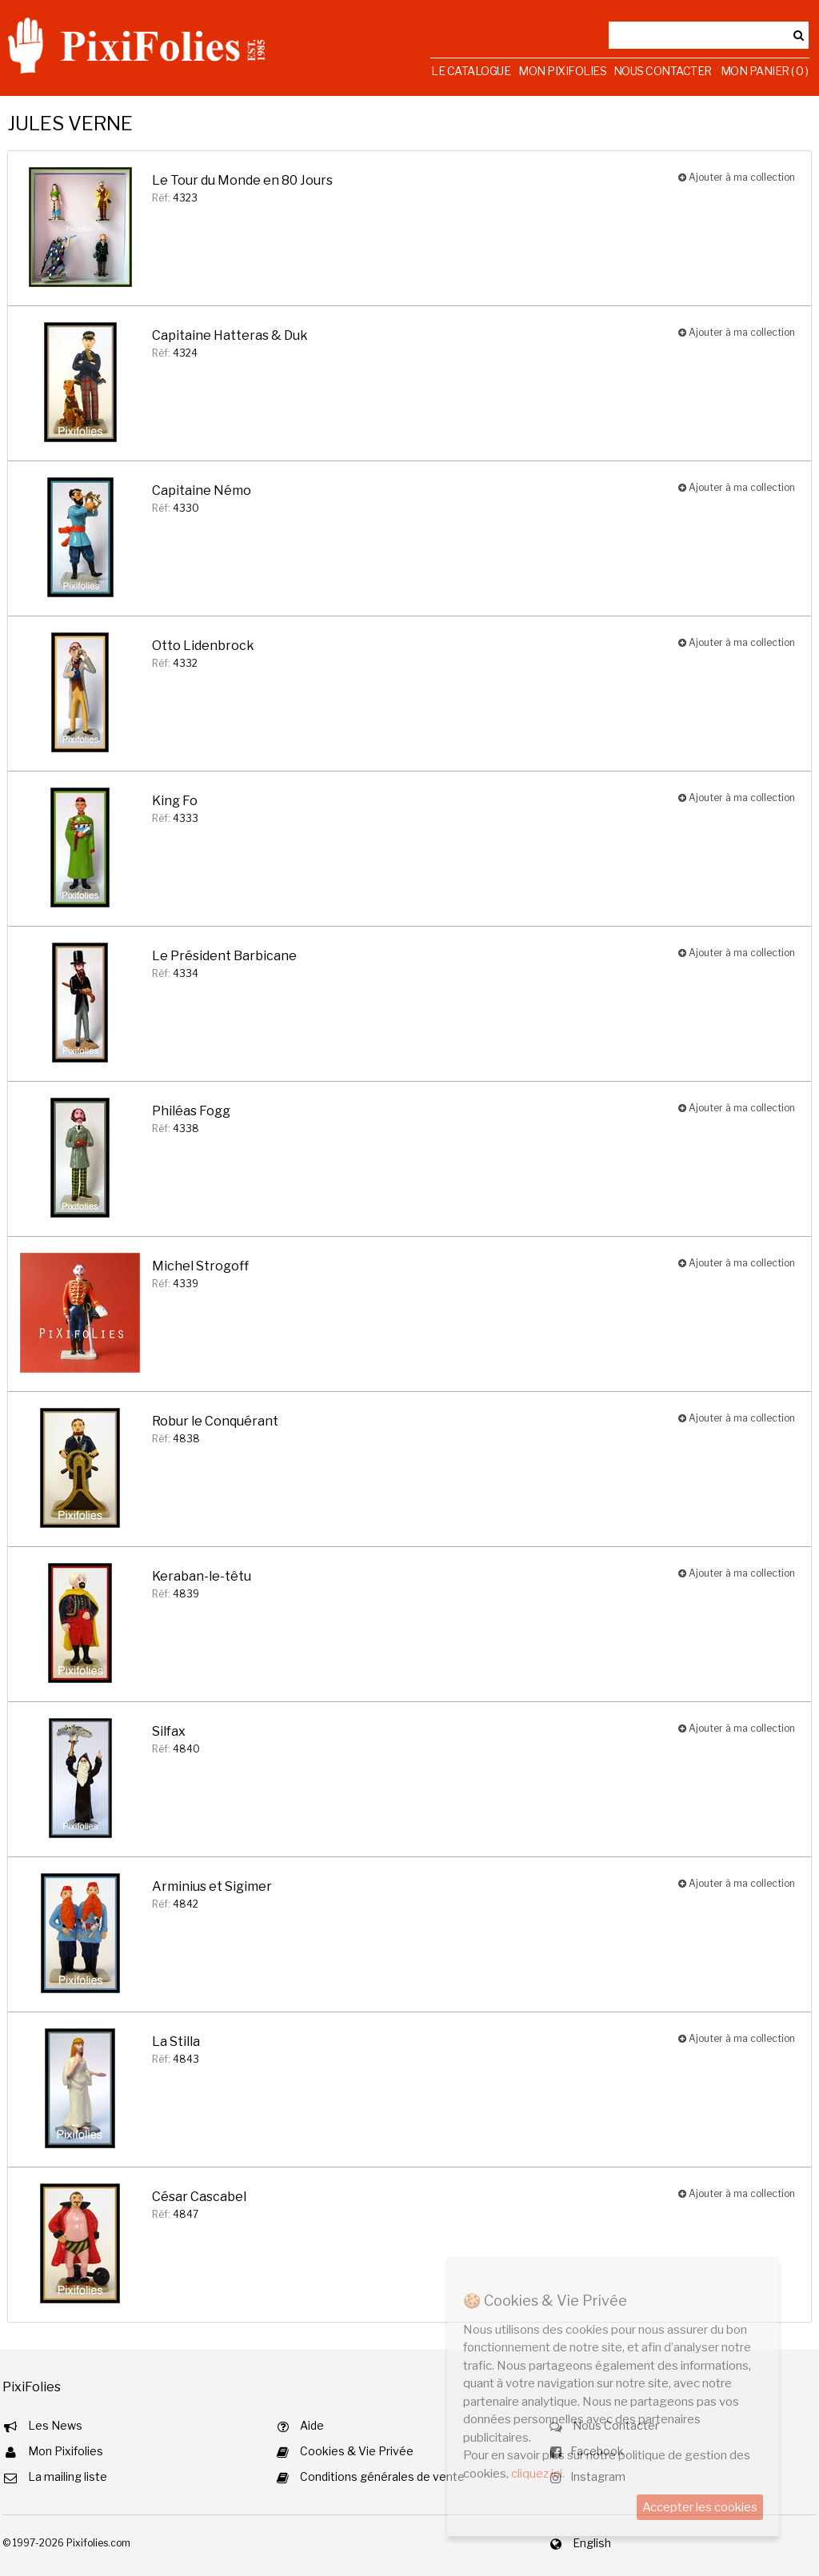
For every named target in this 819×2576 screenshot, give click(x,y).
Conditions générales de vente (382, 2476)
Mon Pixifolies (562, 71)
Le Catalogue (470, 71)
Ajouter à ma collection (736, 177)
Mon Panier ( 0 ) (765, 71)
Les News (55, 2425)
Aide (312, 2425)
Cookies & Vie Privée (356, 2451)
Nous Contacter (662, 71)
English (592, 2543)
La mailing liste (67, 2476)
